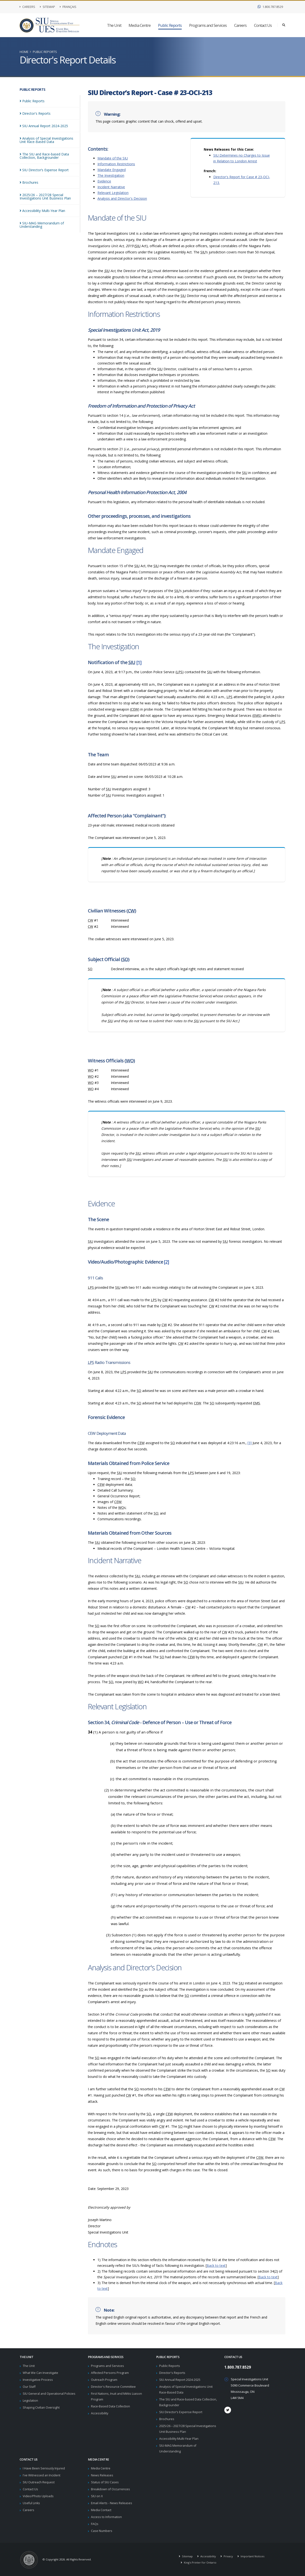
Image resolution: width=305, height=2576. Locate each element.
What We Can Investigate (40, 2373)
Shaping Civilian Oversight (41, 2407)
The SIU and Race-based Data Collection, (44, 156)
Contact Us (263, 25)
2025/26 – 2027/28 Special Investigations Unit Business (45, 196)
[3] (250, 1443)
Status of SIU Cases (105, 2482)
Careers (27, 7)
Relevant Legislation (113, 192)
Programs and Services (208, 25)
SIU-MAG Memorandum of (42, 225)
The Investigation (110, 175)
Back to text (216, 2265)
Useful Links (31, 2503)
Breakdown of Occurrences (110, 2489)
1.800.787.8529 (270, 7)
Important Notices (252, 2556)
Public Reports (170, 25)
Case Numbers (101, 2531)
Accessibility (99, 2413)
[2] (166, 1262)
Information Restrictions (116, 164)
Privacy (228, 2556)
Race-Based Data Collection (110, 2406)
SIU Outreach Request (39, 2482)
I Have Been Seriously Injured (44, 2468)
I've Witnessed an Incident (41, 2475)
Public (32, 101)
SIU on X (97, 2496)
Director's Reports (172, 2373)
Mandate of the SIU (112, 158)
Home (24, 52)
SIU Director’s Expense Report (180, 2412)
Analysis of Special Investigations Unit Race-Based (46, 140)
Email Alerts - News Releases (111, 2503)
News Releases (102, 2475)
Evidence (104, 181)
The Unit (114, 25)
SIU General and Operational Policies (49, 2394)
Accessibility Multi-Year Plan (178, 2439)
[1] (138, 662)
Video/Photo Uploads (38, 2496)
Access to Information (106, 2517)
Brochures (166, 2419)
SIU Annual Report (44, 126)
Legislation (30, 2401)
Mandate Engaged (111, 169)
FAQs (94, 2524)
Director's (35, 113)
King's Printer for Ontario (199, 2562)
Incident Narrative (111, 187)
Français (68, 7)
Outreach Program (104, 2380)
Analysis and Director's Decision (122, 198)
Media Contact (101, 2510)
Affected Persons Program (110, 2373)
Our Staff (29, 2387)
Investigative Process (38, 2380)
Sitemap (47, 7)
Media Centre (140, 25)
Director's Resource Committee (113, 2387)
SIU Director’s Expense (44, 170)
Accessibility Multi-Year (42, 210)
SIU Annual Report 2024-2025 (179, 2380)
